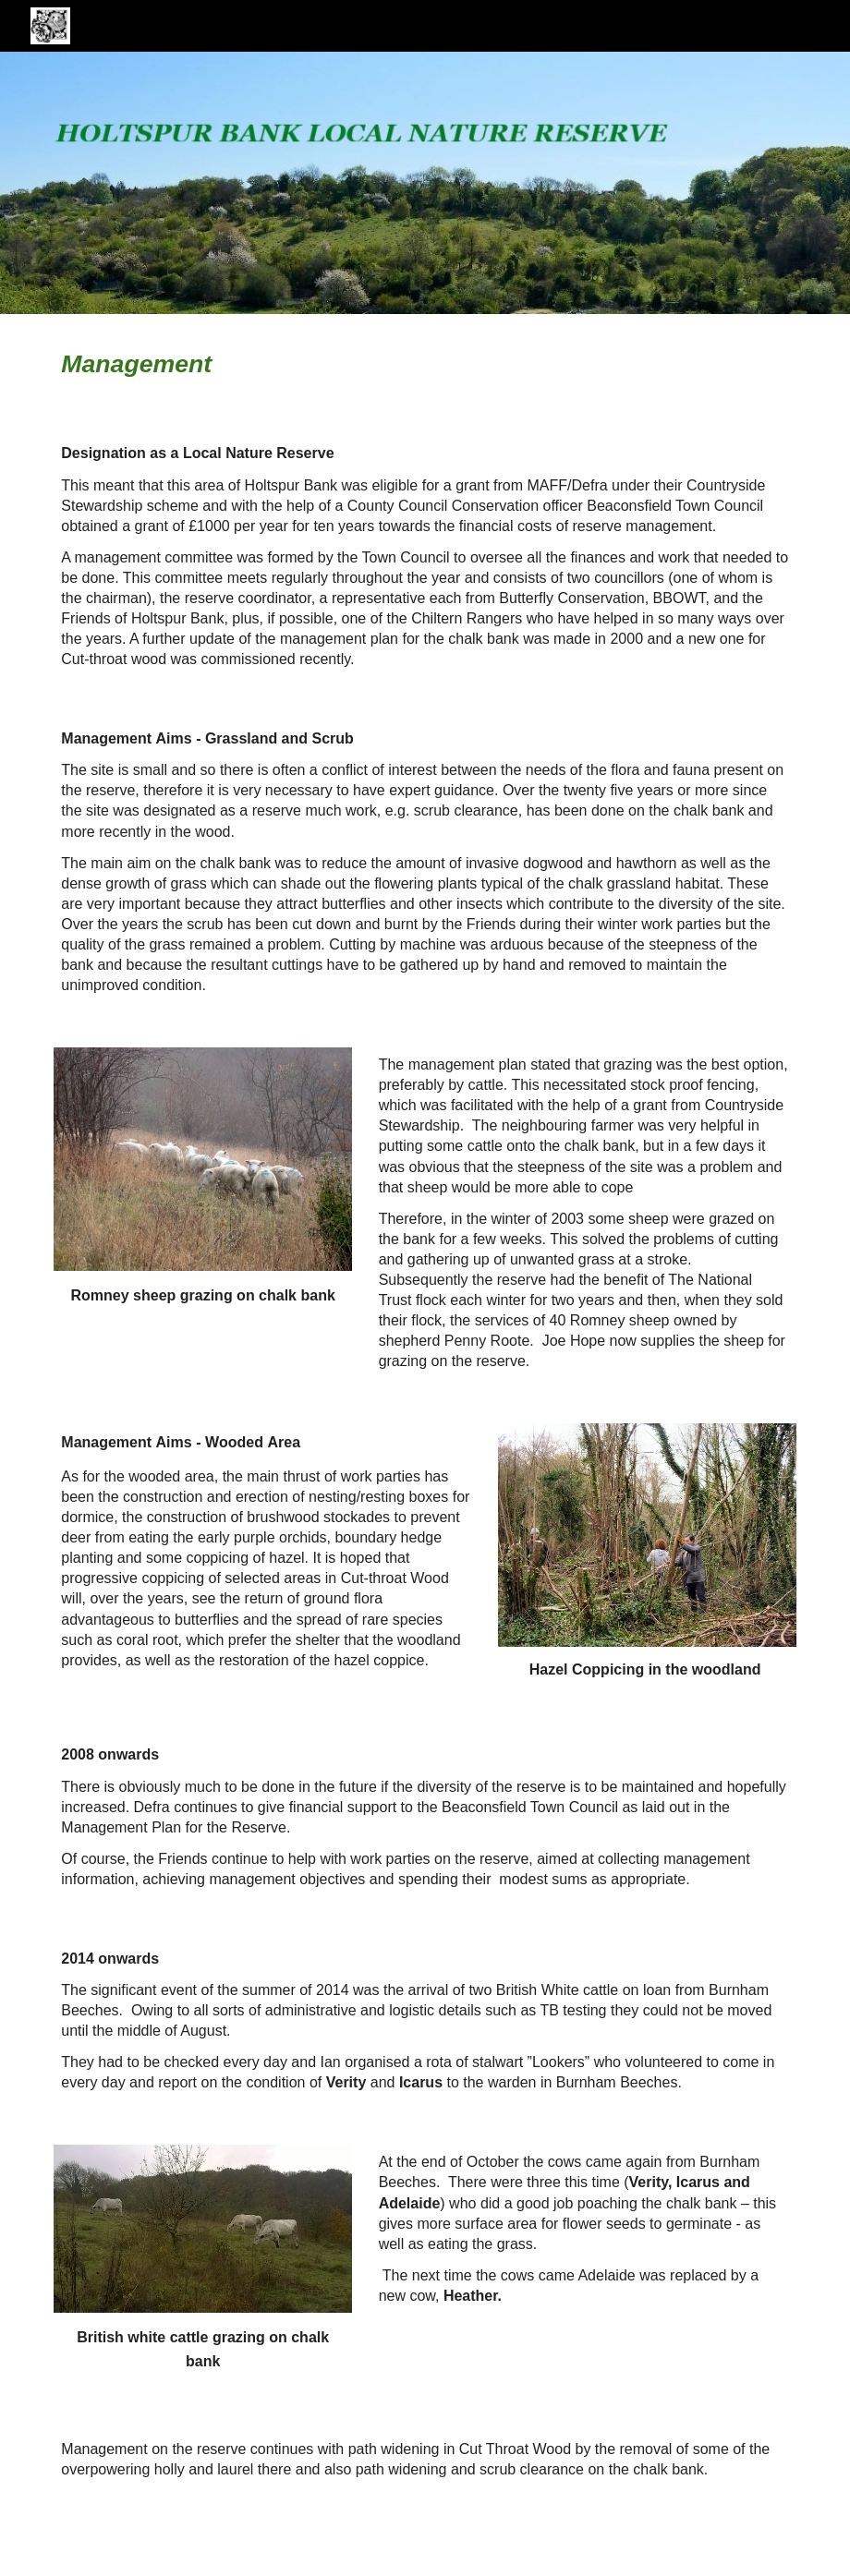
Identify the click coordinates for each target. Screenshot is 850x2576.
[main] (139, 364)
